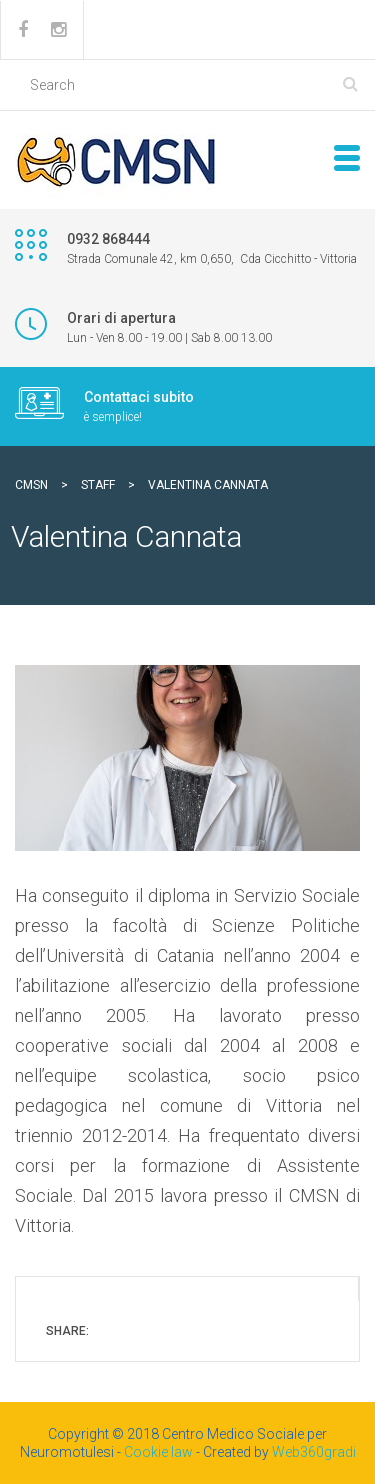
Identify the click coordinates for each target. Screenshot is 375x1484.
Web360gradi (314, 1452)
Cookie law (158, 1452)
